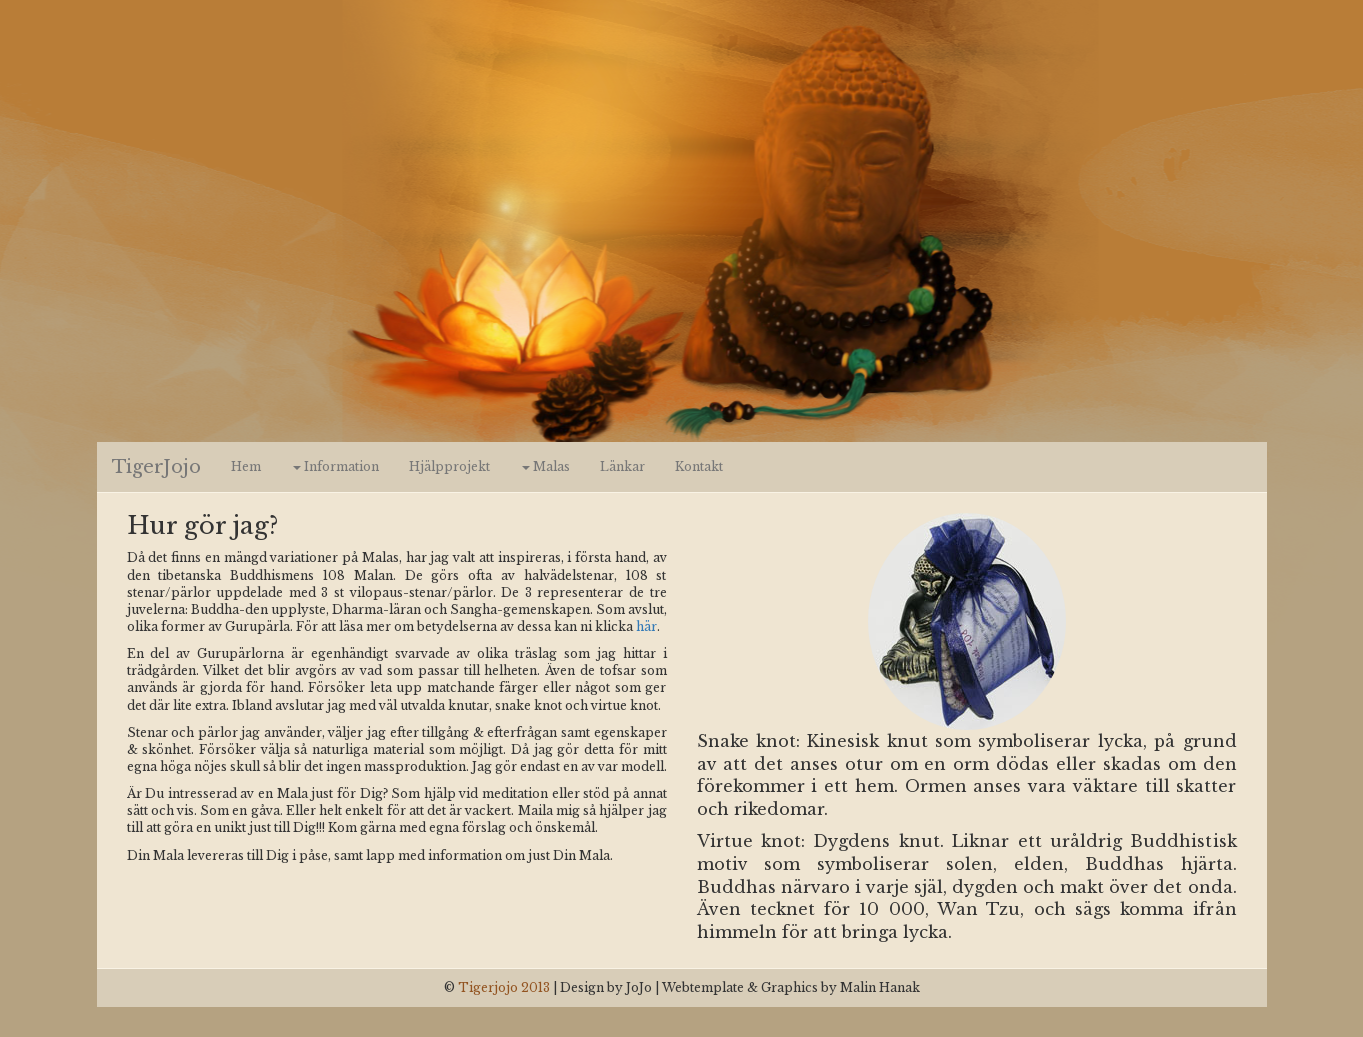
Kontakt (699, 466)
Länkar (622, 466)
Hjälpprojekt (449, 466)
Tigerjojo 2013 (504, 987)
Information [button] (336, 466)
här (646, 626)
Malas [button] (546, 466)
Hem (246, 466)
